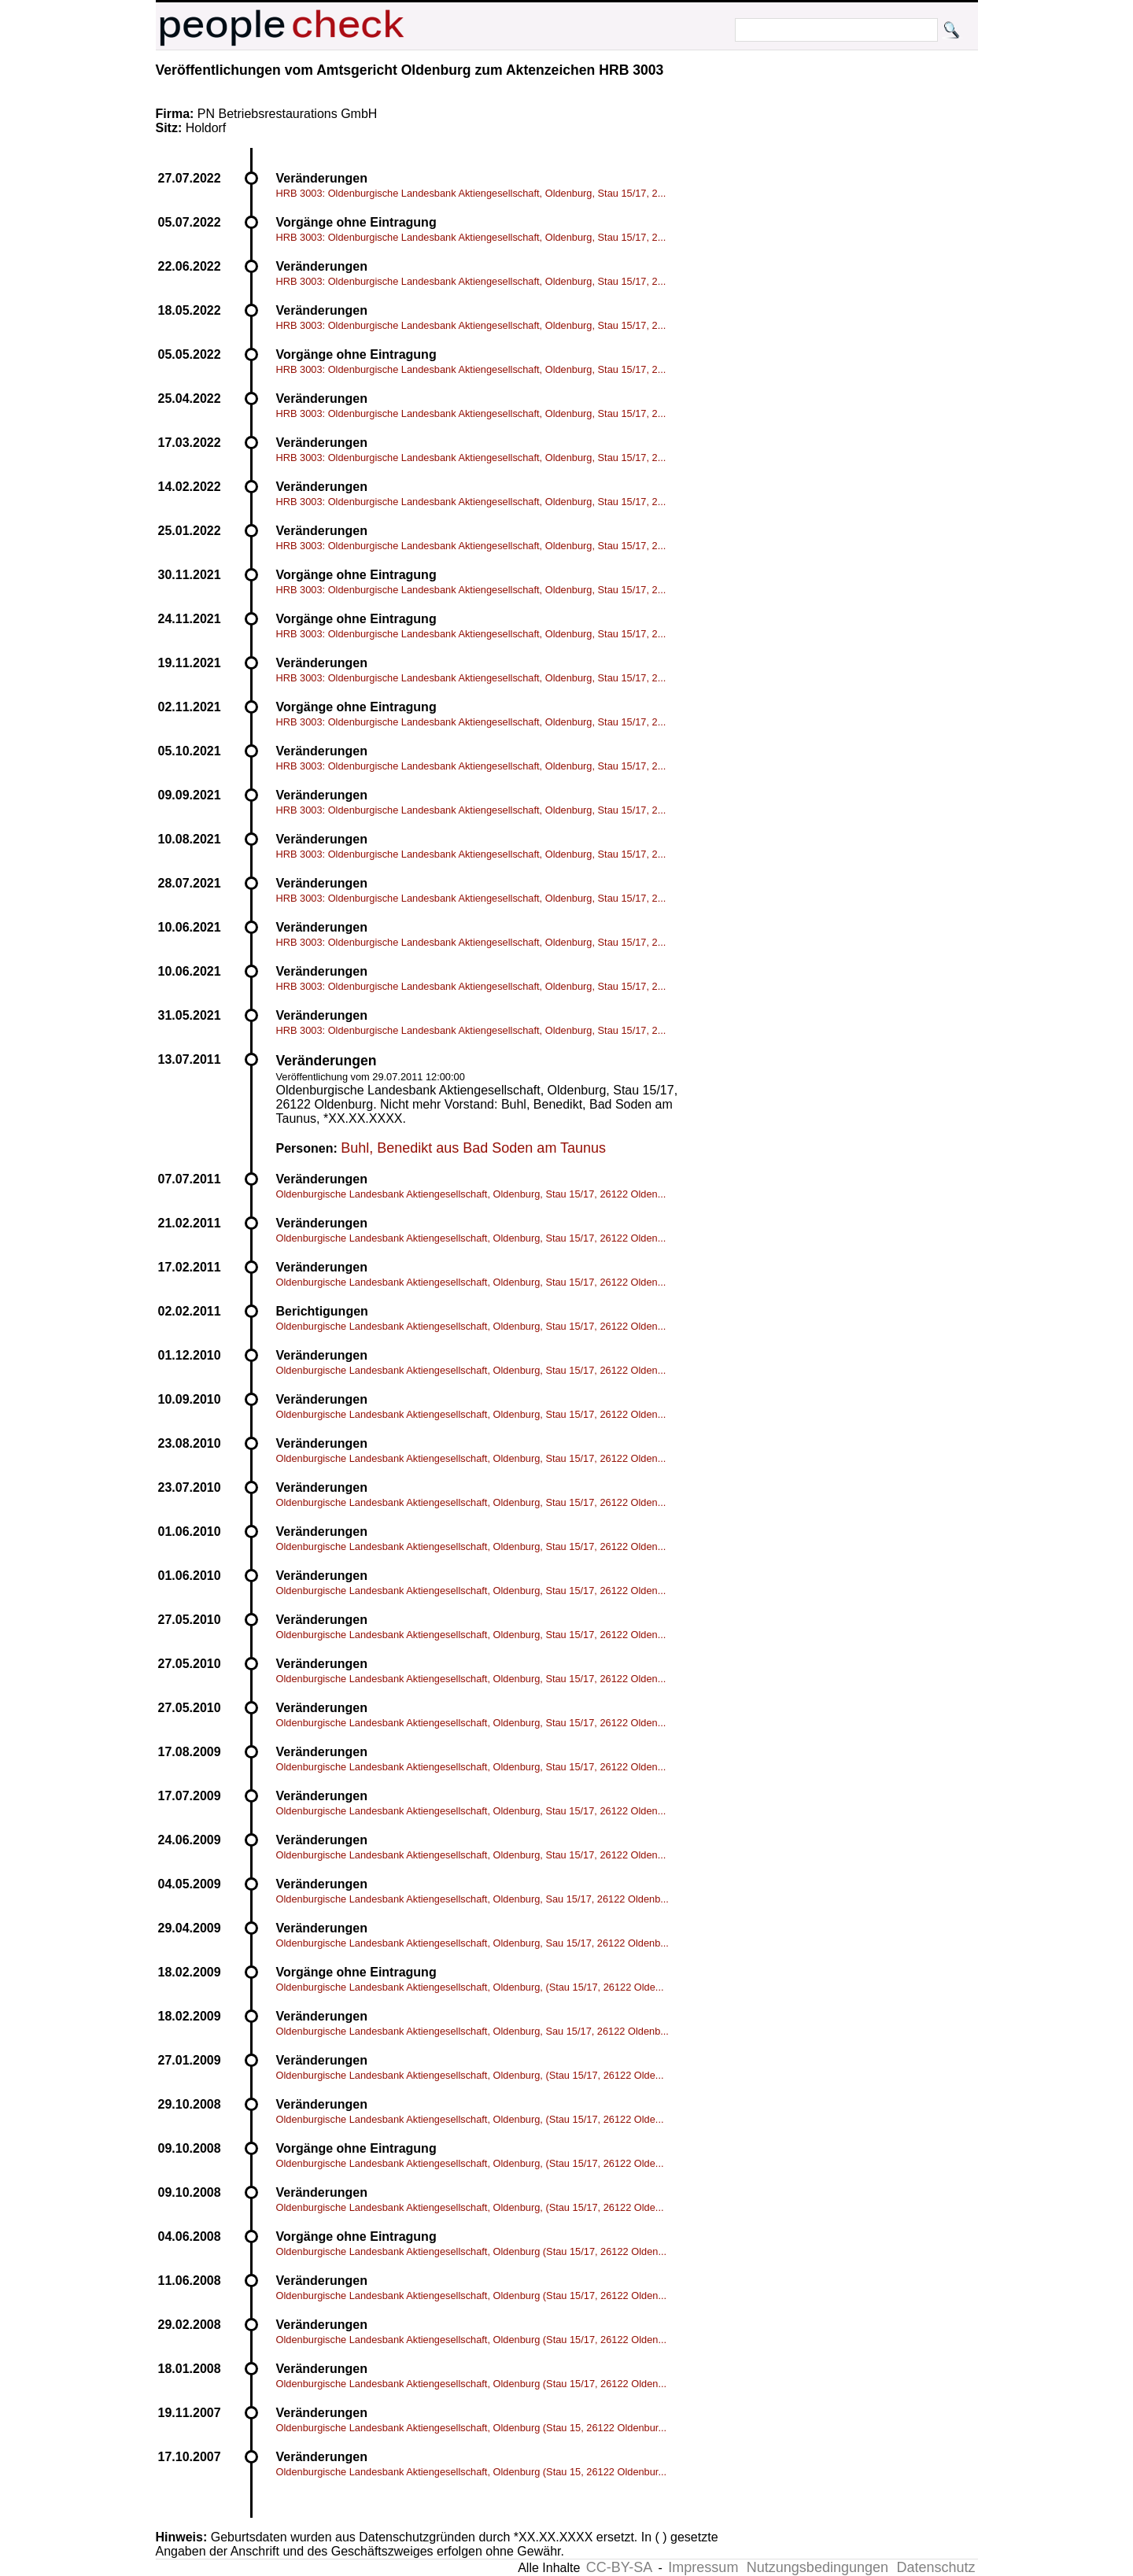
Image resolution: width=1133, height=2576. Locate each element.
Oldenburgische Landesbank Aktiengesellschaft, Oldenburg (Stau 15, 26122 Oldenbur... (471, 2428)
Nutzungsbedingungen (817, 2567)
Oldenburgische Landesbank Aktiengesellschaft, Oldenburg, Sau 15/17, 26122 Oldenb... (472, 1899)
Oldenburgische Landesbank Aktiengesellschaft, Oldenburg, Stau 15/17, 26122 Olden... (471, 1194)
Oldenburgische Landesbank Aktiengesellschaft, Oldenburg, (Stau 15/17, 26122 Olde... (470, 1987)
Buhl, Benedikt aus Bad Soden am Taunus (473, 1148)
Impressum (703, 2567)
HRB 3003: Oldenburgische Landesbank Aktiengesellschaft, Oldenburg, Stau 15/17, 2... (471, 193)
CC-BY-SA (619, 2567)
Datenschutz (935, 2567)
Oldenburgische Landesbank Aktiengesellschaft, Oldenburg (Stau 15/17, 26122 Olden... (471, 2251)
